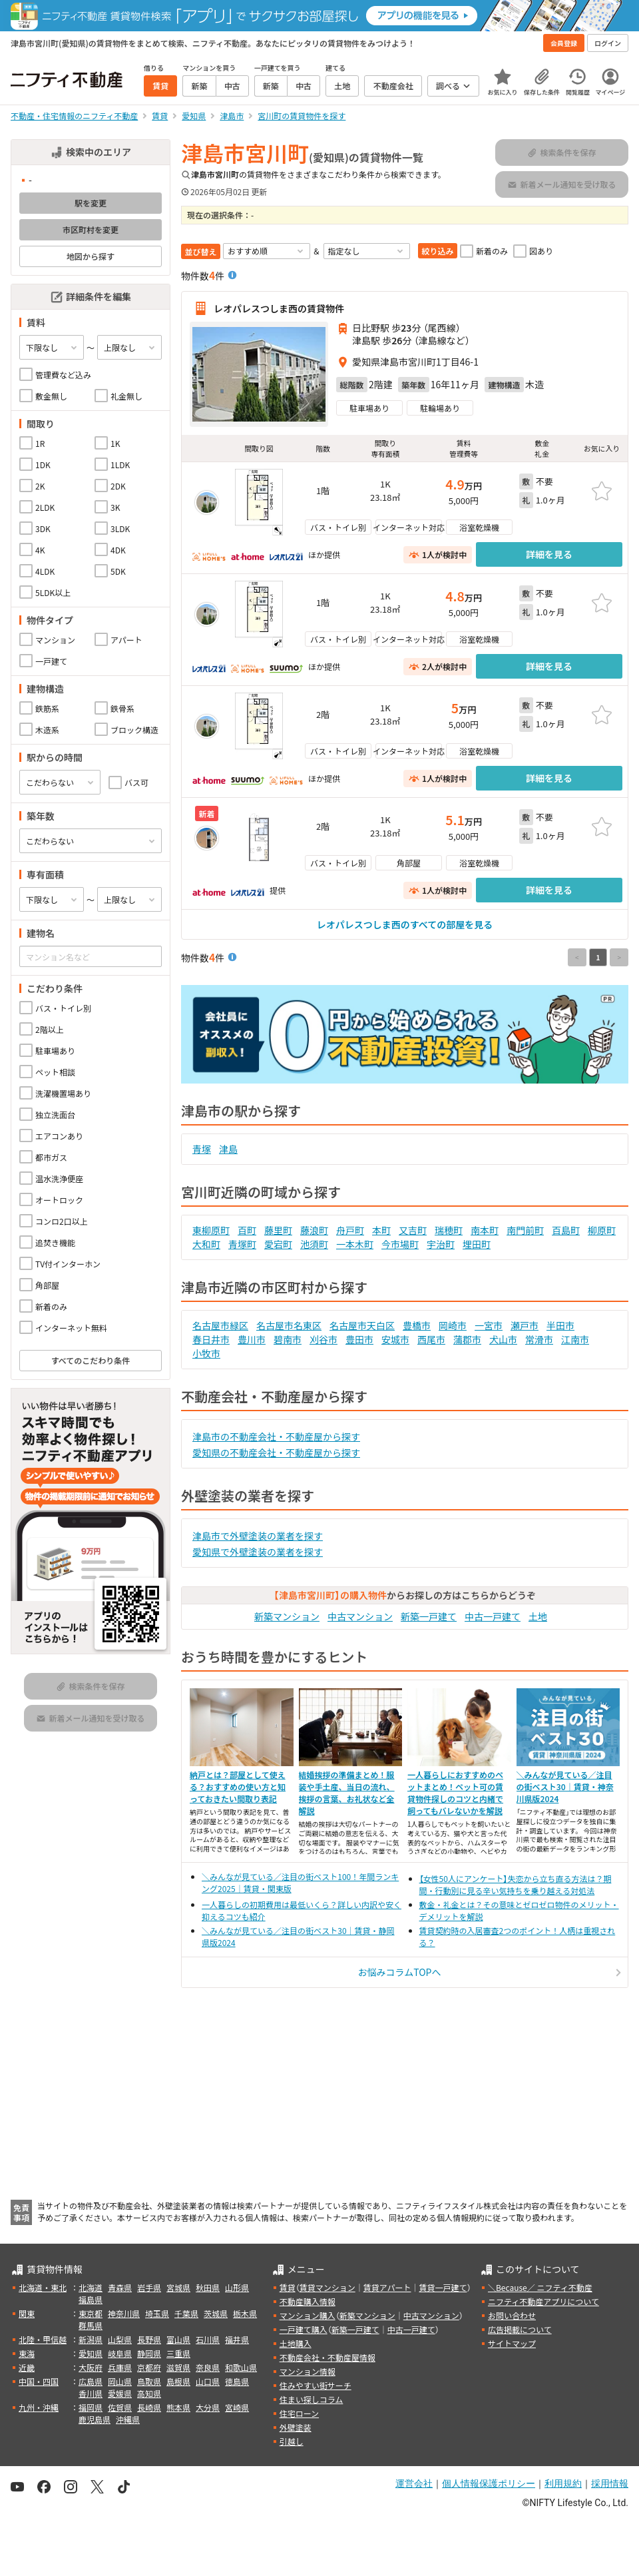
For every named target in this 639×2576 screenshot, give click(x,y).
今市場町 (400, 1244)
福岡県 (91, 2407)
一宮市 (489, 1325)
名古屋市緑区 (220, 1325)
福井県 (237, 2339)
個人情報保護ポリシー (488, 2483)
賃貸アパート (387, 2287)
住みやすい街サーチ (315, 2385)
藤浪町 (314, 1230)
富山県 (178, 2339)
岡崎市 (453, 1325)
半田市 (560, 1325)
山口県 (208, 2381)
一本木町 (354, 1244)
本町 (381, 1230)
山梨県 (120, 2339)
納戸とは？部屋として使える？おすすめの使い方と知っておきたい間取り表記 (238, 1786)
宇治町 (441, 1244)
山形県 (237, 2287)
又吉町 (413, 1230)
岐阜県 (120, 2353)
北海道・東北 (43, 2287)
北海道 (91, 2287)
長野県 (149, 2339)
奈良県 (208, 2367)
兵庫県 (120, 2367)
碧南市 (288, 1339)
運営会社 (414, 2483)
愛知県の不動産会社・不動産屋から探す (276, 1452)
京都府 (149, 2367)
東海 (27, 2353)
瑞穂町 (449, 1230)
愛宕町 (278, 1244)
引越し (292, 2441)
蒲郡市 (467, 1339)
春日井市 (211, 1339)
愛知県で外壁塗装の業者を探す (257, 1551)
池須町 (314, 1244)
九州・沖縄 (39, 2407)
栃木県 (245, 2313)
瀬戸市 (524, 1325)
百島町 (566, 1230)
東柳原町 (211, 1230)
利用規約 (563, 2483)
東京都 (91, 2313)
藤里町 (278, 1230)
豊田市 (359, 1339)
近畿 (27, 2367)
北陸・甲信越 (43, 2339)
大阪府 (91, 2367)
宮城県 (178, 2287)
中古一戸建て (493, 1616)
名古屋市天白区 (362, 1325)
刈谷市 (323, 1339)
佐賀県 (120, 2407)
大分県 (208, 2407)
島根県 (178, 2381)
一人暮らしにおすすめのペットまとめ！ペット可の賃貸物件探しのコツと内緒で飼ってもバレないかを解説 (455, 1792)
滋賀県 (178, 2367)
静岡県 (149, 2353)
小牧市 (206, 1353)
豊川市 (252, 1339)
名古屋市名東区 (288, 1325)
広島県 (91, 2381)
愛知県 (91, 2353)
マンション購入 (307, 2315)
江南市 (575, 1339)
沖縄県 (128, 2419)
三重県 (178, 2353)
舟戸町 (350, 1230)
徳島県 (237, 2381)
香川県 (91, 2393)
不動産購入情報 (307, 2301)
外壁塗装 (296, 2427)
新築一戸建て (429, 1616)
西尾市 (431, 1339)
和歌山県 (241, 2367)
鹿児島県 (94, 2419)
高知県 (149, 2393)
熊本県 (178, 2407)
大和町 (206, 1244)
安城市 (395, 1339)
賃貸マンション (327, 2287)
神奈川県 (124, 2313)
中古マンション (360, 1616)
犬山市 (503, 1339)
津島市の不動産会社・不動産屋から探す (276, 1436)
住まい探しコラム (311, 2399)
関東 (27, 2313)
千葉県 (186, 2313)
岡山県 (120, 2381)
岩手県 (149, 2287)
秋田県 (208, 2287)
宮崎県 (237, 2407)
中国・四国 (39, 2381)
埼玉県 (157, 2313)
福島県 (91, 2299)
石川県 (208, 2339)
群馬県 (91, 2325)
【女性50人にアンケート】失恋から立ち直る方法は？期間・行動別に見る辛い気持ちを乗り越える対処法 (515, 1884)
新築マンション (287, 1616)
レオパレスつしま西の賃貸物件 (279, 308)
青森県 (120, 2287)
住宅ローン (299, 2413)
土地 (538, 1616)
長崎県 (149, 2407)
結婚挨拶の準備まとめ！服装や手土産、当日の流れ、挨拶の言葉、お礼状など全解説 (347, 1792)
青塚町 (242, 1244)
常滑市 (539, 1339)
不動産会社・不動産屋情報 (327, 2357)
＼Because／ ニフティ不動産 (540, 2287)
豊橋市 (417, 1325)
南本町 (485, 1230)
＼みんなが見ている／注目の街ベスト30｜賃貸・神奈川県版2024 (565, 1786)
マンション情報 (307, 2371)
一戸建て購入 (303, 2329)
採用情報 (609, 2483)
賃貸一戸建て (443, 2287)
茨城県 (216, 2313)
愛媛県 (120, 2393)
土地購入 (296, 2343)
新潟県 (91, 2339)
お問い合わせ (512, 2315)
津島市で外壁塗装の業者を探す (257, 1535)
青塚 (201, 1148)
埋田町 (477, 1244)
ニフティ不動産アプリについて (543, 2301)
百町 (247, 1230)
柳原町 (602, 1230)
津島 (228, 1148)
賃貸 (288, 2287)
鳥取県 (149, 2381)
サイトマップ (512, 2343)
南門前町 (525, 1230)
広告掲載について (520, 2329)
